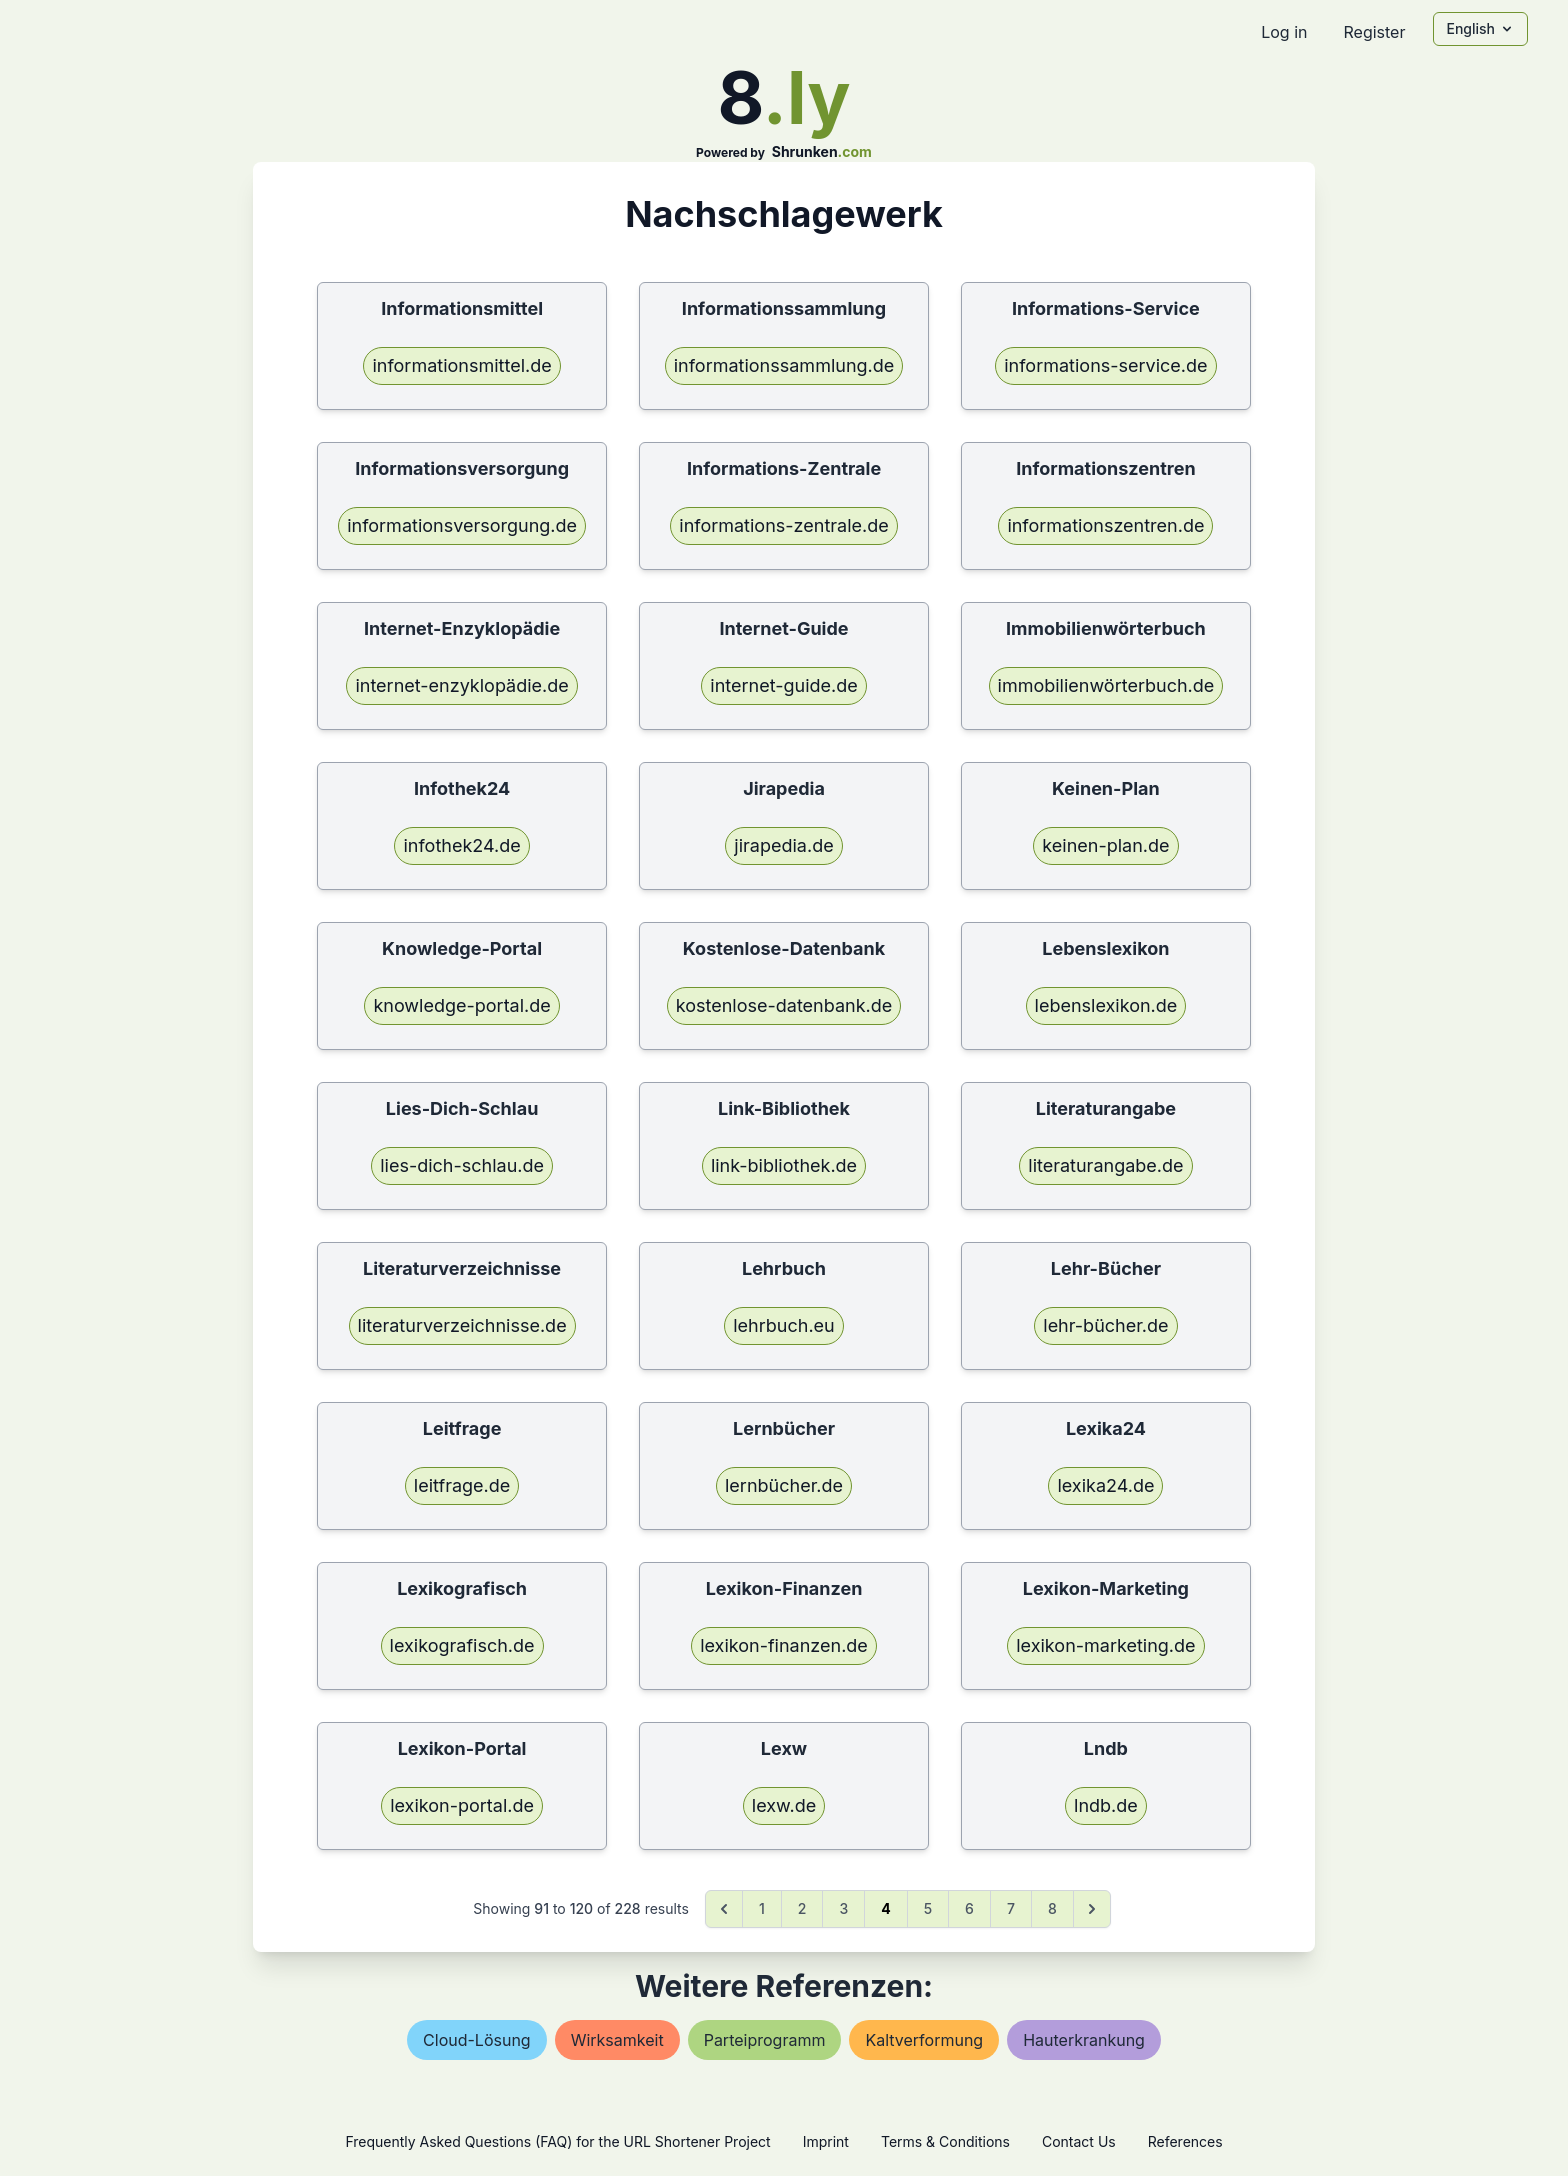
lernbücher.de (784, 1485)
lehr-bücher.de (1105, 1325)
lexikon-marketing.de (1105, 1645)
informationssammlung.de (784, 365)
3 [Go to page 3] (843, 1908)
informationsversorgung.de (462, 525)
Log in (1284, 32)
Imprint (826, 2141)
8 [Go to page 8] (1052, 1908)
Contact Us (1079, 2141)
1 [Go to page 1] (762, 1908)
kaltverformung (924, 2040)
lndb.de (1106, 1805)
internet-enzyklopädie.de (461, 685)
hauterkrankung (1084, 2040)
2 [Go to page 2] (802, 1908)
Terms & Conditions (945, 2141)
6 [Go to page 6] (969, 1908)
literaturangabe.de (1105, 1165)
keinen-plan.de (1105, 845)
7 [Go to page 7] (1011, 1908)
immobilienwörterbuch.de (1106, 685)
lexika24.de (1105, 1485)
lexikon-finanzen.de (784, 1645)
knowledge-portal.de (461, 1005)
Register (1374, 32)
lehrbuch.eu (783, 1325)
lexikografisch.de (462, 1645)
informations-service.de (1105, 365)
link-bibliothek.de (784, 1165)
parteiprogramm (765, 2040)
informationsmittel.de (461, 365)
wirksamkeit (617, 2040)
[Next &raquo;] (1092, 1909)
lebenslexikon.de (1106, 1005)
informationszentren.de (1105, 525)
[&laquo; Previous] (724, 1909)
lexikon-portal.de (462, 1805)
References (1185, 2141)
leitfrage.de (462, 1485)
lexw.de (784, 1805)
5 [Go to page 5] (928, 1908)
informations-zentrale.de (783, 525)
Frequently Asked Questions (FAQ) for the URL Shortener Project (557, 2141)
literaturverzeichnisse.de (462, 1325)
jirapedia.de (783, 845)
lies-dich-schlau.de (462, 1165)
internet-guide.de (783, 685)
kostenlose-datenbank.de (784, 1005)
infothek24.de (461, 845)
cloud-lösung (477, 2040)
